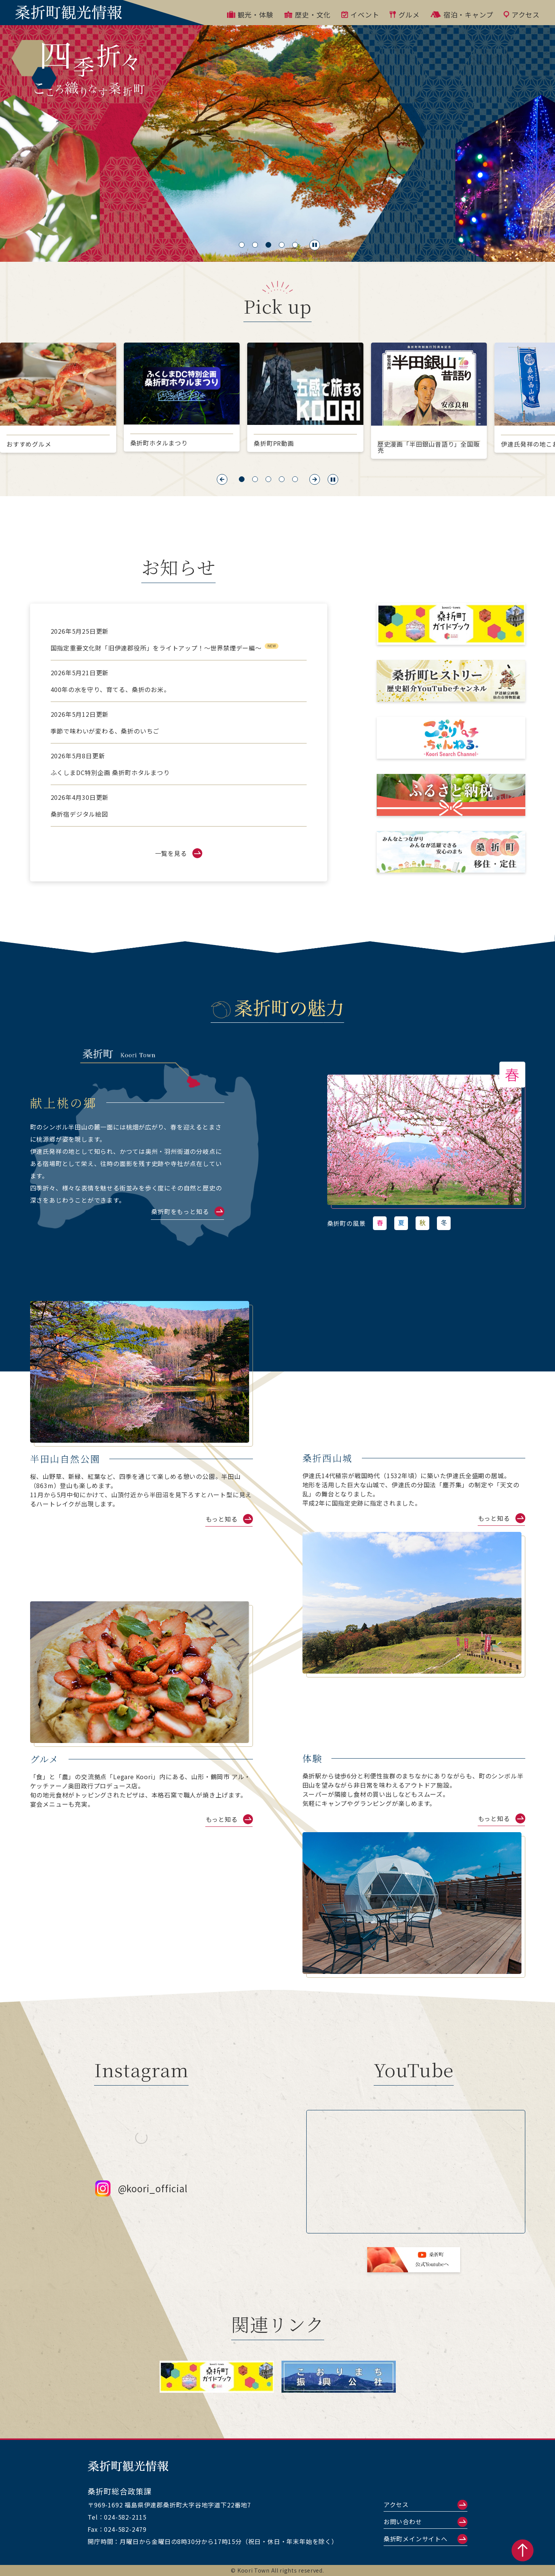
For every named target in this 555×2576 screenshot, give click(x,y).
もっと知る (222, 1518)
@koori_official (141, 2200)
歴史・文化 (307, 14)
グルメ (405, 14)
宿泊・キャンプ (461, 14)
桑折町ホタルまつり (159, 442)
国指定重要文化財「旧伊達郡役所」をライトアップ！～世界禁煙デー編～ (156, 647)
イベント (360, 14)
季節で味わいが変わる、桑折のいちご (105, 730)
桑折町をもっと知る (180, 1211)
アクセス (522, 14)
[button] (222, 479)
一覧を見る (171, 853)
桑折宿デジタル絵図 (79, 814)
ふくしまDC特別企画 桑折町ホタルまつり (110, 772)
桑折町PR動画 (274, 443)
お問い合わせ (403, 2521)
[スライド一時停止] (314, 245)
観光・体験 (250, 14)
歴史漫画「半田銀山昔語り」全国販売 (428, 447)
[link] (424, 1140)
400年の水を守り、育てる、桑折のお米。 (110, 689)
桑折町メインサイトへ (416, 2538)
